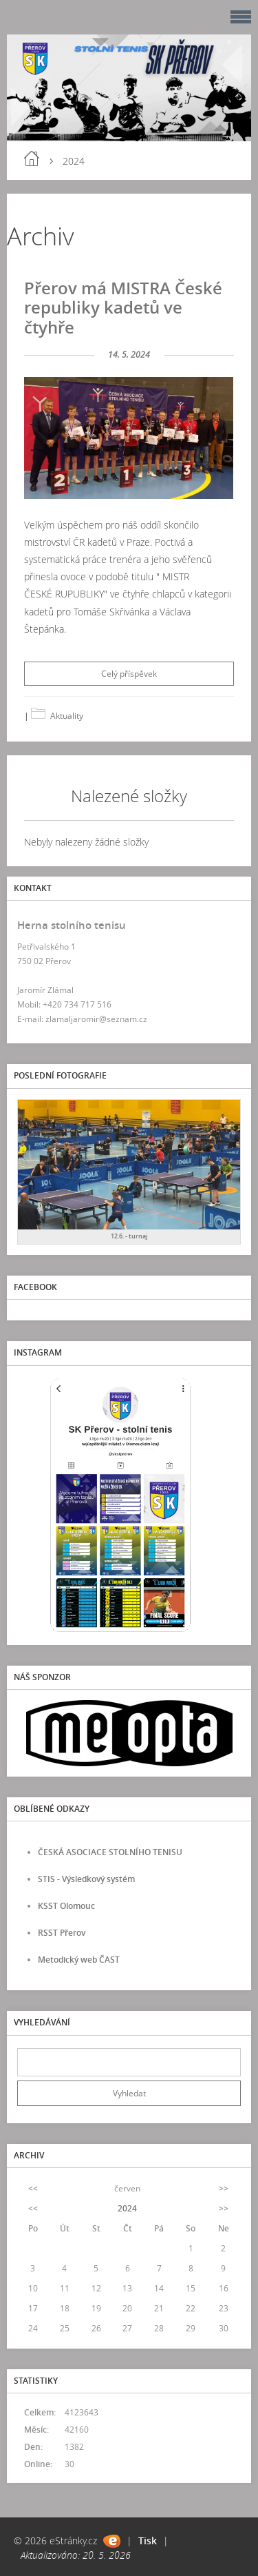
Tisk (147, 2540)
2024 (127, 2208)
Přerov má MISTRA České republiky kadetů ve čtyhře (123, 307)
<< (33, 2188)
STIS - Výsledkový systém (86, 1879)
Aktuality (66, 716)
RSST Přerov (61, 1933)
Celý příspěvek (129, 673)
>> (223, 2188)
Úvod (31, 158)
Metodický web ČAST (79, 1959)
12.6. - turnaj (129, 1235)
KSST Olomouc (66, 1906)
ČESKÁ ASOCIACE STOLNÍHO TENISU (110, 1852)
